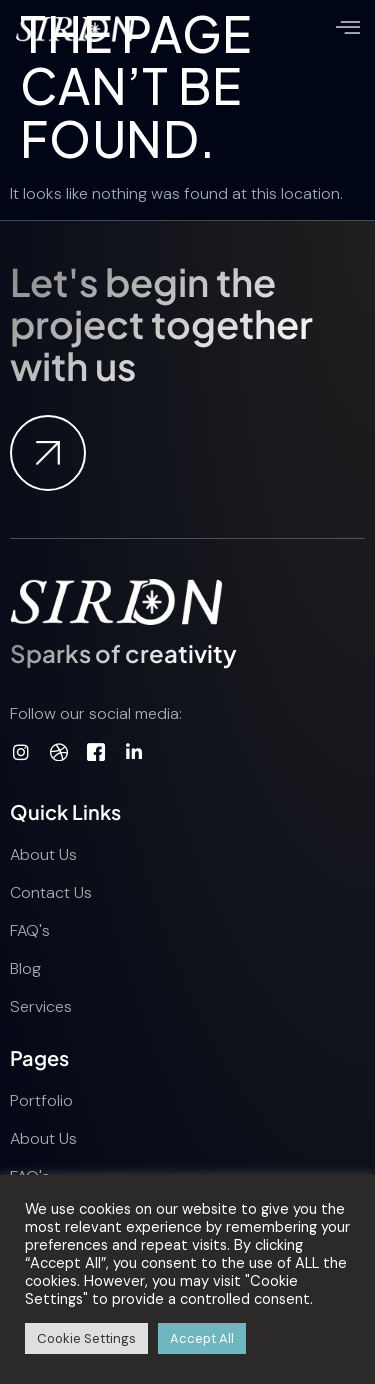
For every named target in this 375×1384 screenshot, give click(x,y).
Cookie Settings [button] (86, 1338)
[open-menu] (348, 29)
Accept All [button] (202, 1338)
